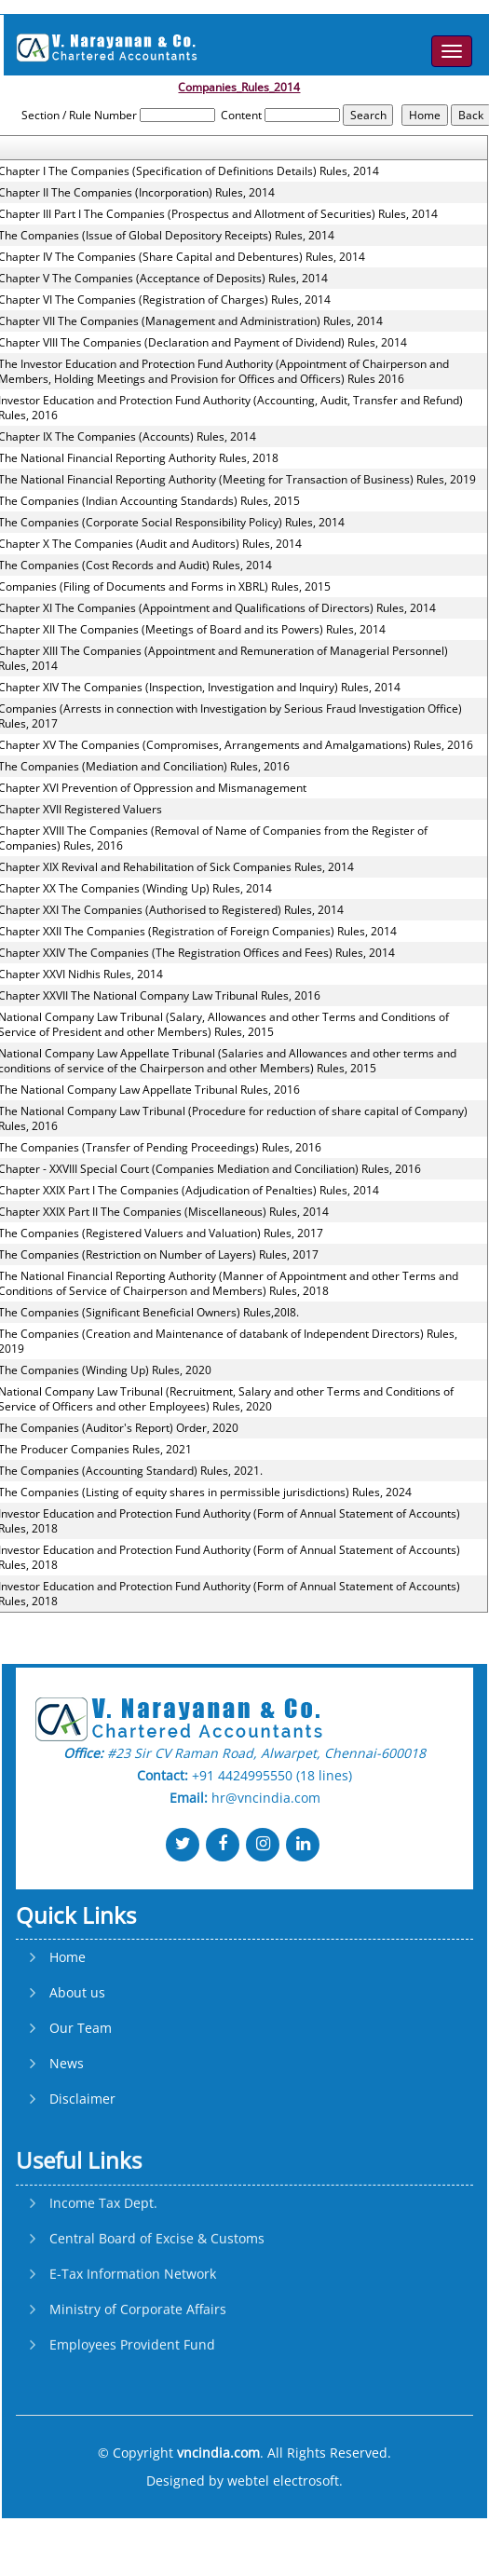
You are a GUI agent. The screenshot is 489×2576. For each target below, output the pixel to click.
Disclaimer (82, 2175)
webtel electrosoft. (285, 2480)
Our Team (80, 2104)
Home (67, 2033)
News (66, 2140)
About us (77, 2069)
